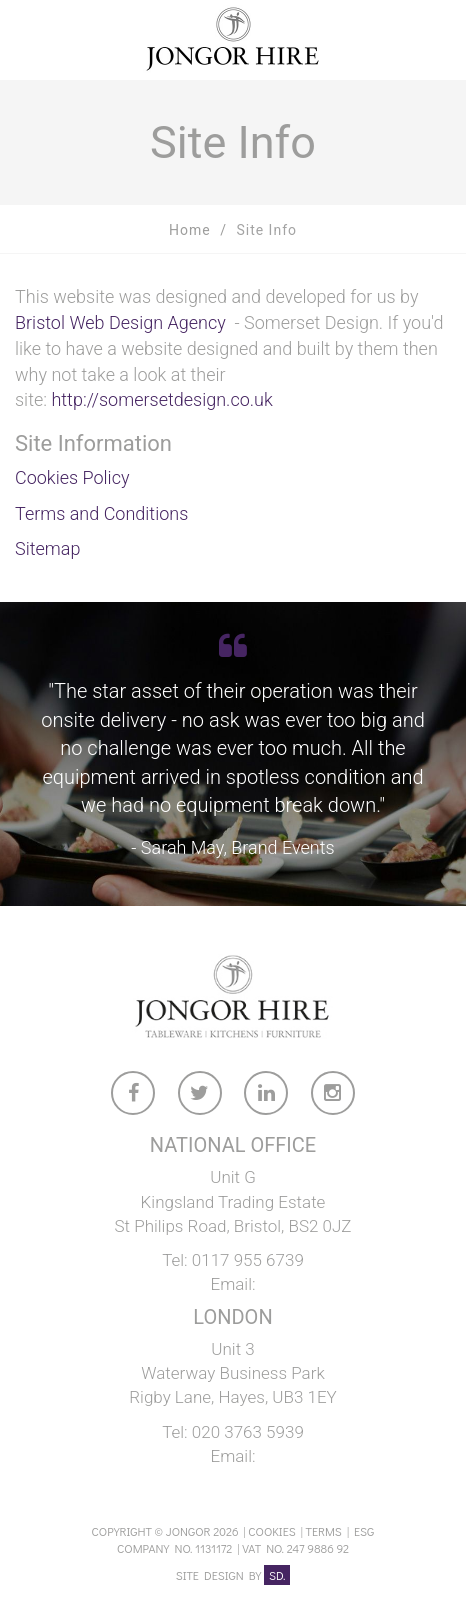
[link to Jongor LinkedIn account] (267, 1096)
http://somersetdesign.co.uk (161, 399)
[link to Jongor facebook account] (134, 1096)
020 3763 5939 (248, 1432)
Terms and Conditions (101, 513)
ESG (364, 1531)
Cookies (271, 1531)
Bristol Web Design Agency (120, 322)
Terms (324, 1531)
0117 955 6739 (248, 1260)
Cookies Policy (72, 477)
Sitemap (47, 548)
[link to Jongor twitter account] (201, 1096)
